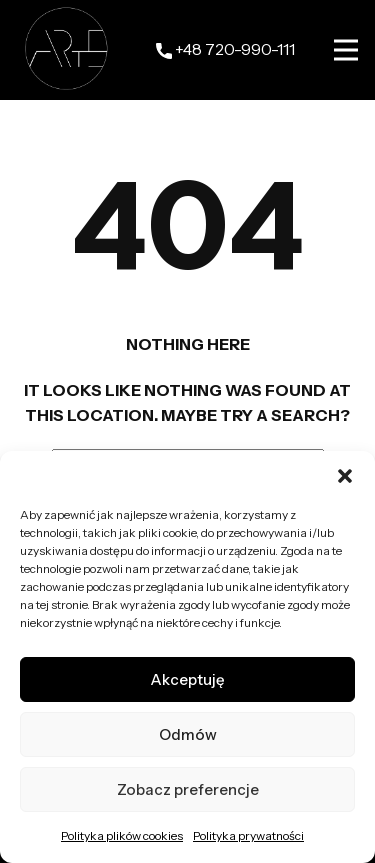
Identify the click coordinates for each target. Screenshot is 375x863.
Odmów (188, 734)
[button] (345, 476)
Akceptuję (187, 679)
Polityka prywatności (248, 835)
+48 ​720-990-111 (225, 50)
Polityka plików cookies (122, 835)
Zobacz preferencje (188, 789)
